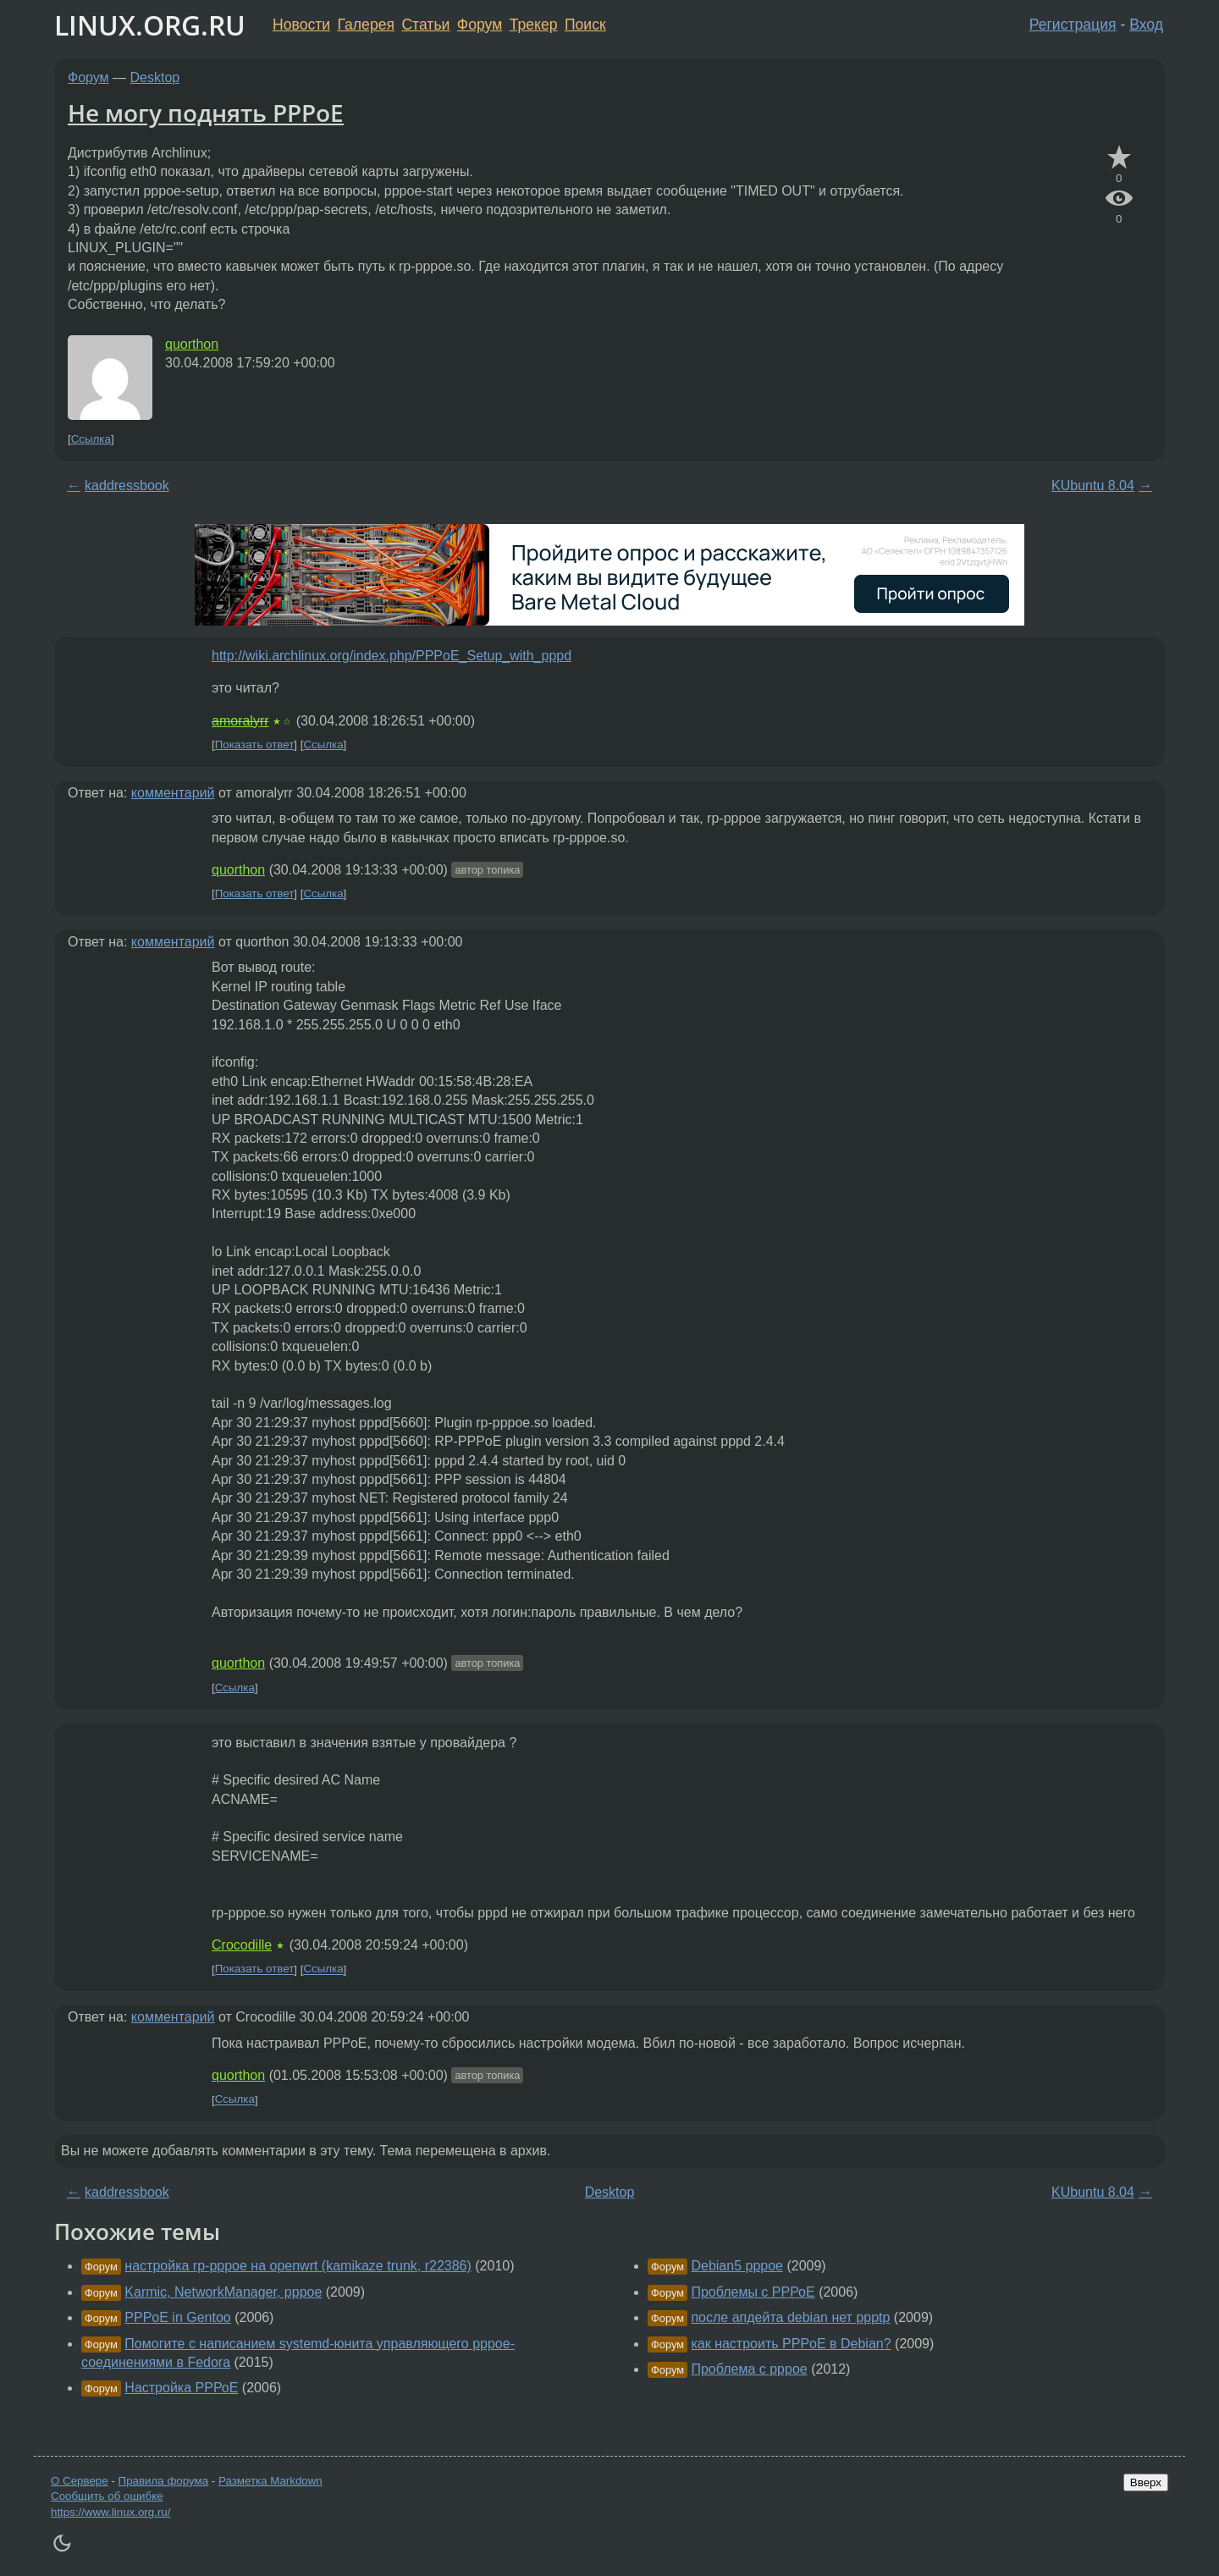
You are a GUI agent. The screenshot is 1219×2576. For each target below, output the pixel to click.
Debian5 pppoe (737, 2266)
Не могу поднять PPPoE (206, 113)
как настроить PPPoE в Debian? (791, 2343)
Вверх (1145, 2482)
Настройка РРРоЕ (181, 2387)
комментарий (173, 793)
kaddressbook (127, 485)
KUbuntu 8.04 (1092, 485)
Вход (1146, 24)
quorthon (191, 344)
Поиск (585, 24)
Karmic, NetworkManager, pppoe (223, 2292)
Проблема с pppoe (749, 2369)
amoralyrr (240, 721)
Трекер (534, 24)
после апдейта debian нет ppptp (790, 2317)
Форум (479, 24)
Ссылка (91, 439)
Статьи (425, 24)
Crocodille (242, 1945)
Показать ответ (255, 744)
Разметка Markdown (270, 2480)
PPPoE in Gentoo (177, 2317)
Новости (301, 24)
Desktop (155, 77)
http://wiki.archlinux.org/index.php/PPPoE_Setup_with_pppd (391, 655)
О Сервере (79, 2480)
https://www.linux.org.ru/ (110, 2512)
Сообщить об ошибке (107, 2496)
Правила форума (164, 2480)
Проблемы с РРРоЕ (752, 2292)
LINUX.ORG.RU (149, 25)
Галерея (366, 24)
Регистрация (1073, 24)
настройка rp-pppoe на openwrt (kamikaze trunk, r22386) (298, 2266)
